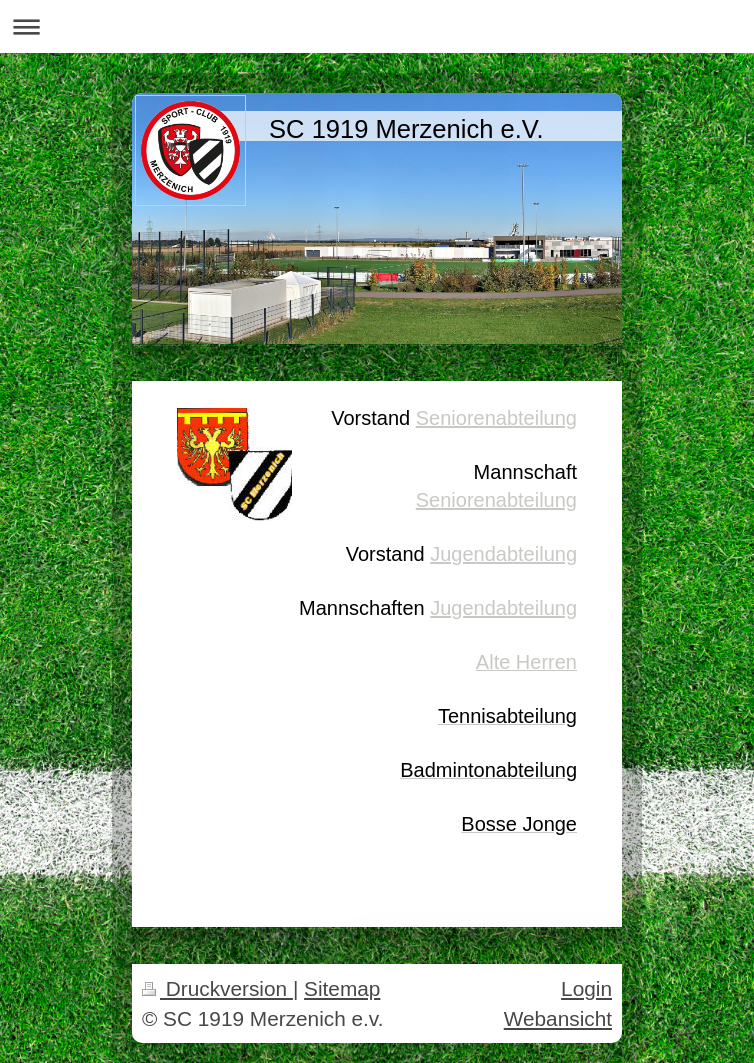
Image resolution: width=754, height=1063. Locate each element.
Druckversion (217, 988)
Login (586, 988)
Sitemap (342, 988)
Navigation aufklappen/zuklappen (377, 26)
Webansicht (558, 1018)
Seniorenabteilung (496, 418)
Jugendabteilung (503, 554)
